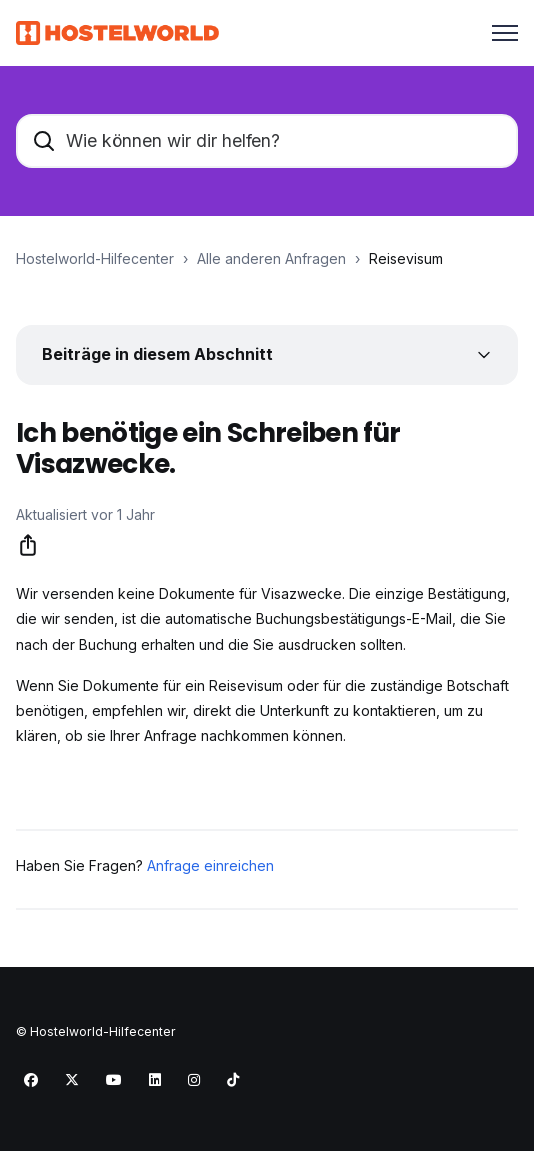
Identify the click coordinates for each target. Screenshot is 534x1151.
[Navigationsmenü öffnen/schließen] (505, 33)
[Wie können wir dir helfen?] (267, 141)
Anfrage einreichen (210, 865)
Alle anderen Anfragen (271, 258)
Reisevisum (406, 258)
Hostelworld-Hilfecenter (95, 258)
